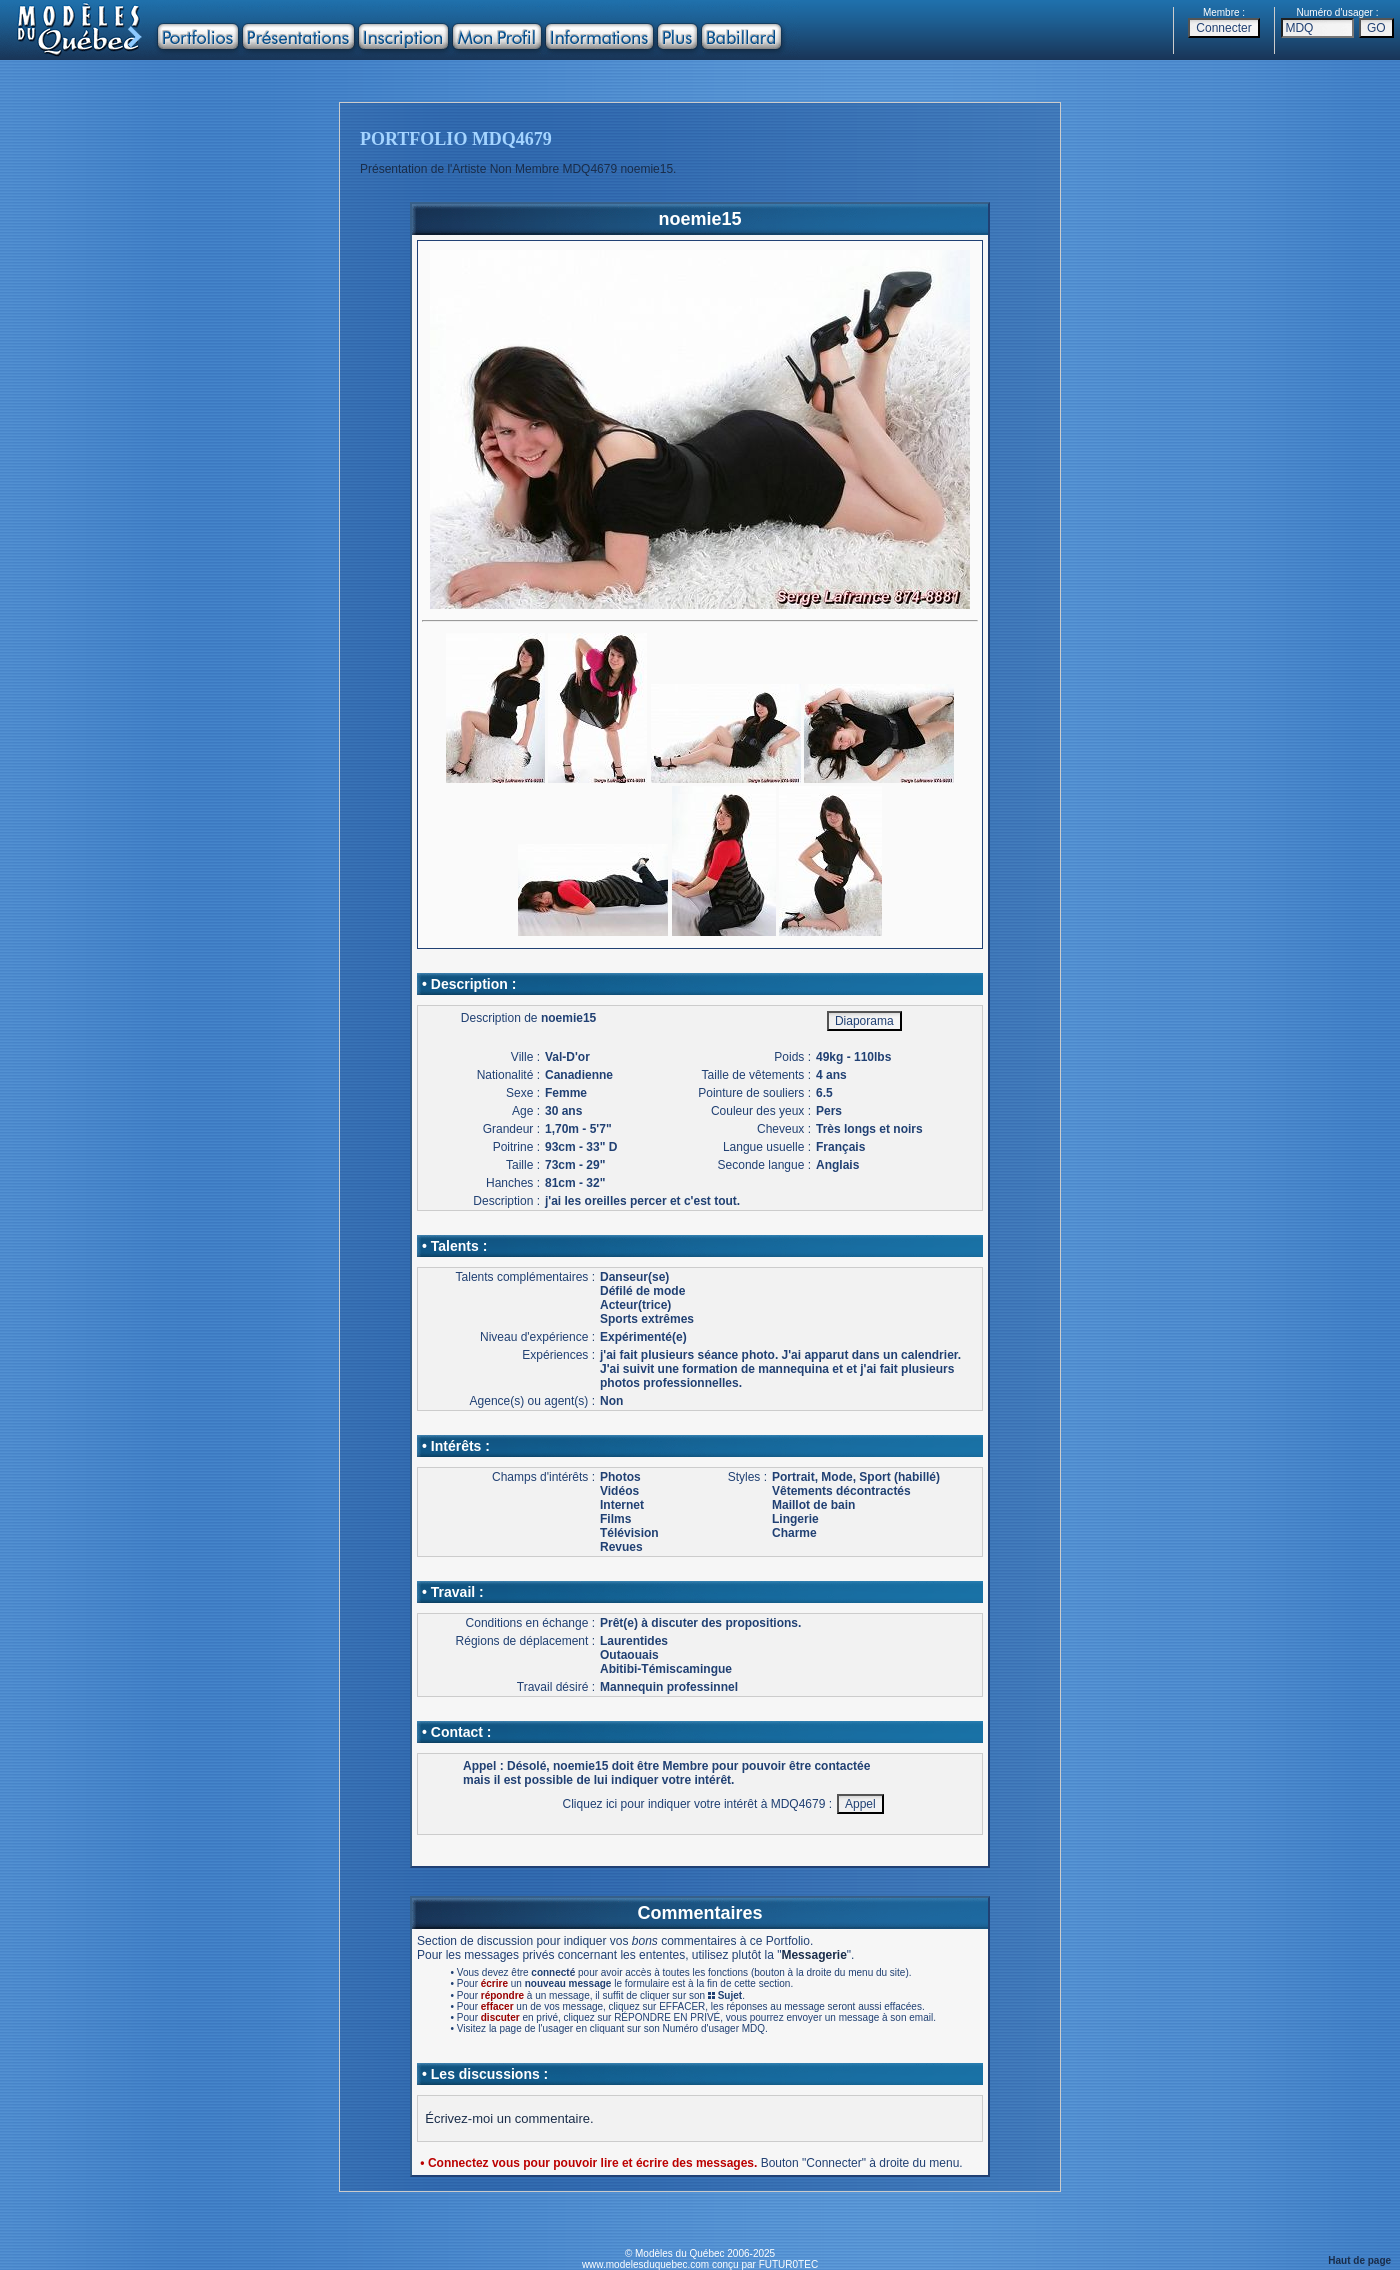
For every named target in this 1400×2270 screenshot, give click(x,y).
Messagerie (813, 1955)
